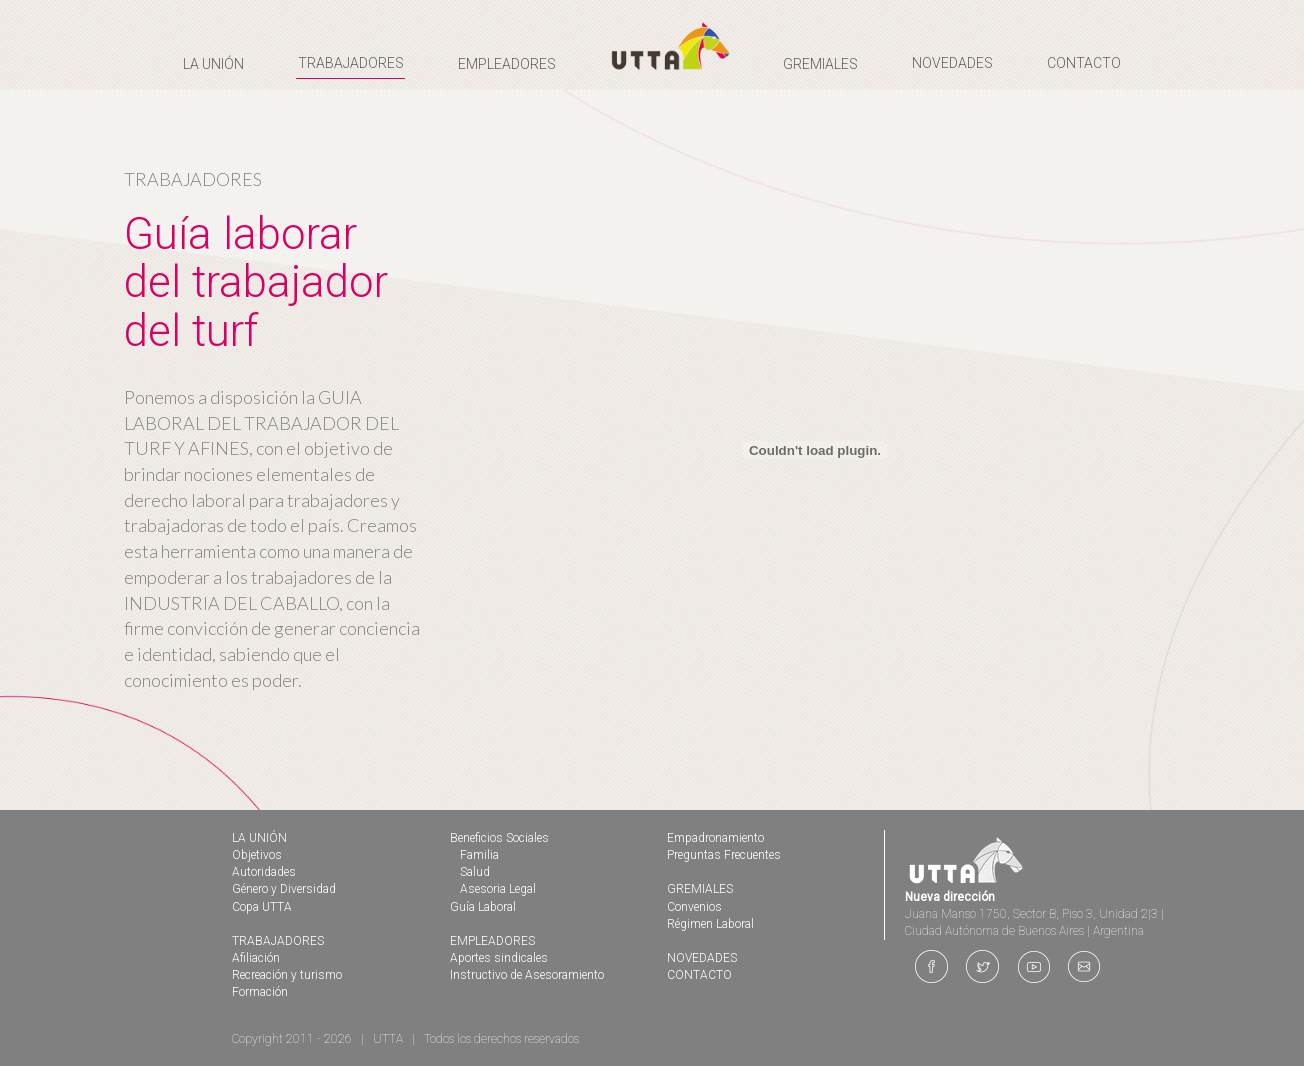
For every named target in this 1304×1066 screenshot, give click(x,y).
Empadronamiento (715, 838)
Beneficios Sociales (499, 838)
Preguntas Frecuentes (724, 855)
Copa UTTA (262, 907)
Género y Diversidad (284, 889)
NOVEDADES (952, 63)
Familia (479, 855)
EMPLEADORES (492, 941)
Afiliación (256, 958)
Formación (260, 992)
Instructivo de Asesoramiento (527, 975)
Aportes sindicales (499, 958)
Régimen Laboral (710, 924)
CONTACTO (1084, 63)
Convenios (694, 907)
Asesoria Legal (498, 889)
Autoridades (264, 872)
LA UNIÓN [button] (213, 64)
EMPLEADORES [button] (507, 64)
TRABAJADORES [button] (351, 63)
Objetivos (257, 855)
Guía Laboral (483, 907)
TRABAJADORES (278, 941)
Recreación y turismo (287, 975)
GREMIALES (700, 889)
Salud (475, 872)
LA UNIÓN (259, 838)
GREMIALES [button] (820, 64)
